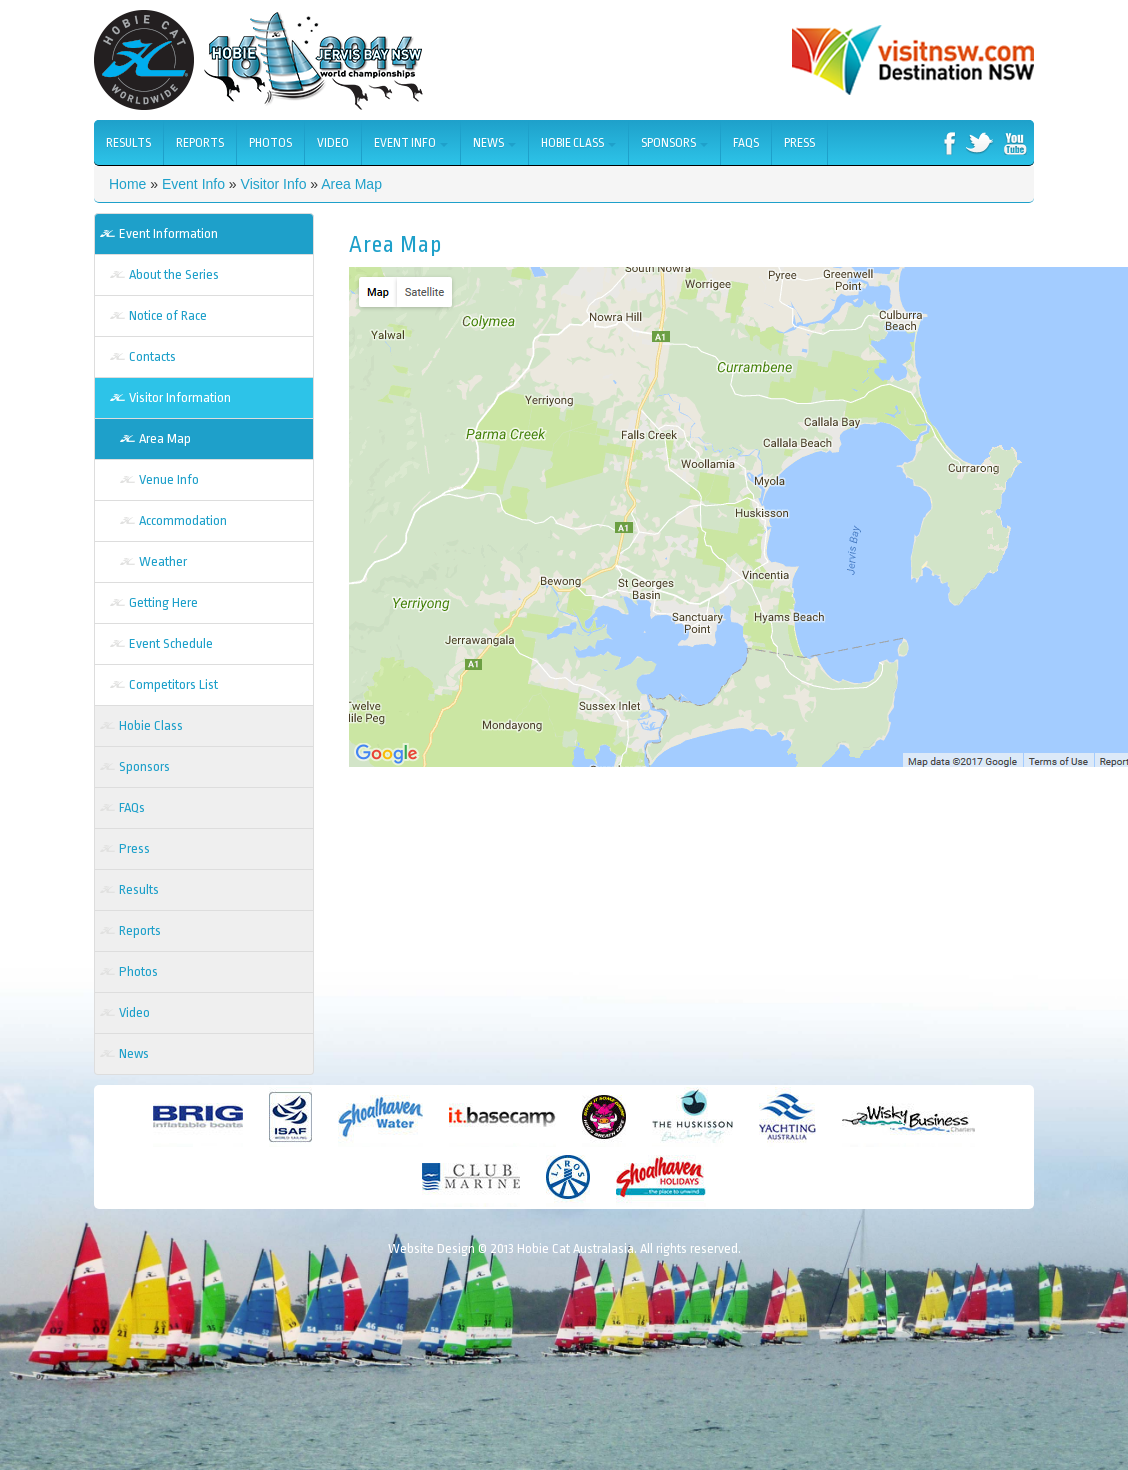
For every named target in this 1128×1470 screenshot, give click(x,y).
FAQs (746, 143)
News (494, 143)
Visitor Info (274, 184)
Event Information (168, 233)
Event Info (411, 143)
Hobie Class (578, 143)
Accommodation (183, 520)
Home (127, 184)
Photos (270, 143)
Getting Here (163, 602)
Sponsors (674, 143)
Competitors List (173, 684)
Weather (163, 561)
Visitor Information (180, 397)
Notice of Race (168, 315)
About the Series (174, 274)
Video (333, 143)
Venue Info (169, 479)
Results (128, 143)
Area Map (351, 184)
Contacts (152, 356)
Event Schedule (171, 643)
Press (799, 143)
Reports (200, 143)
